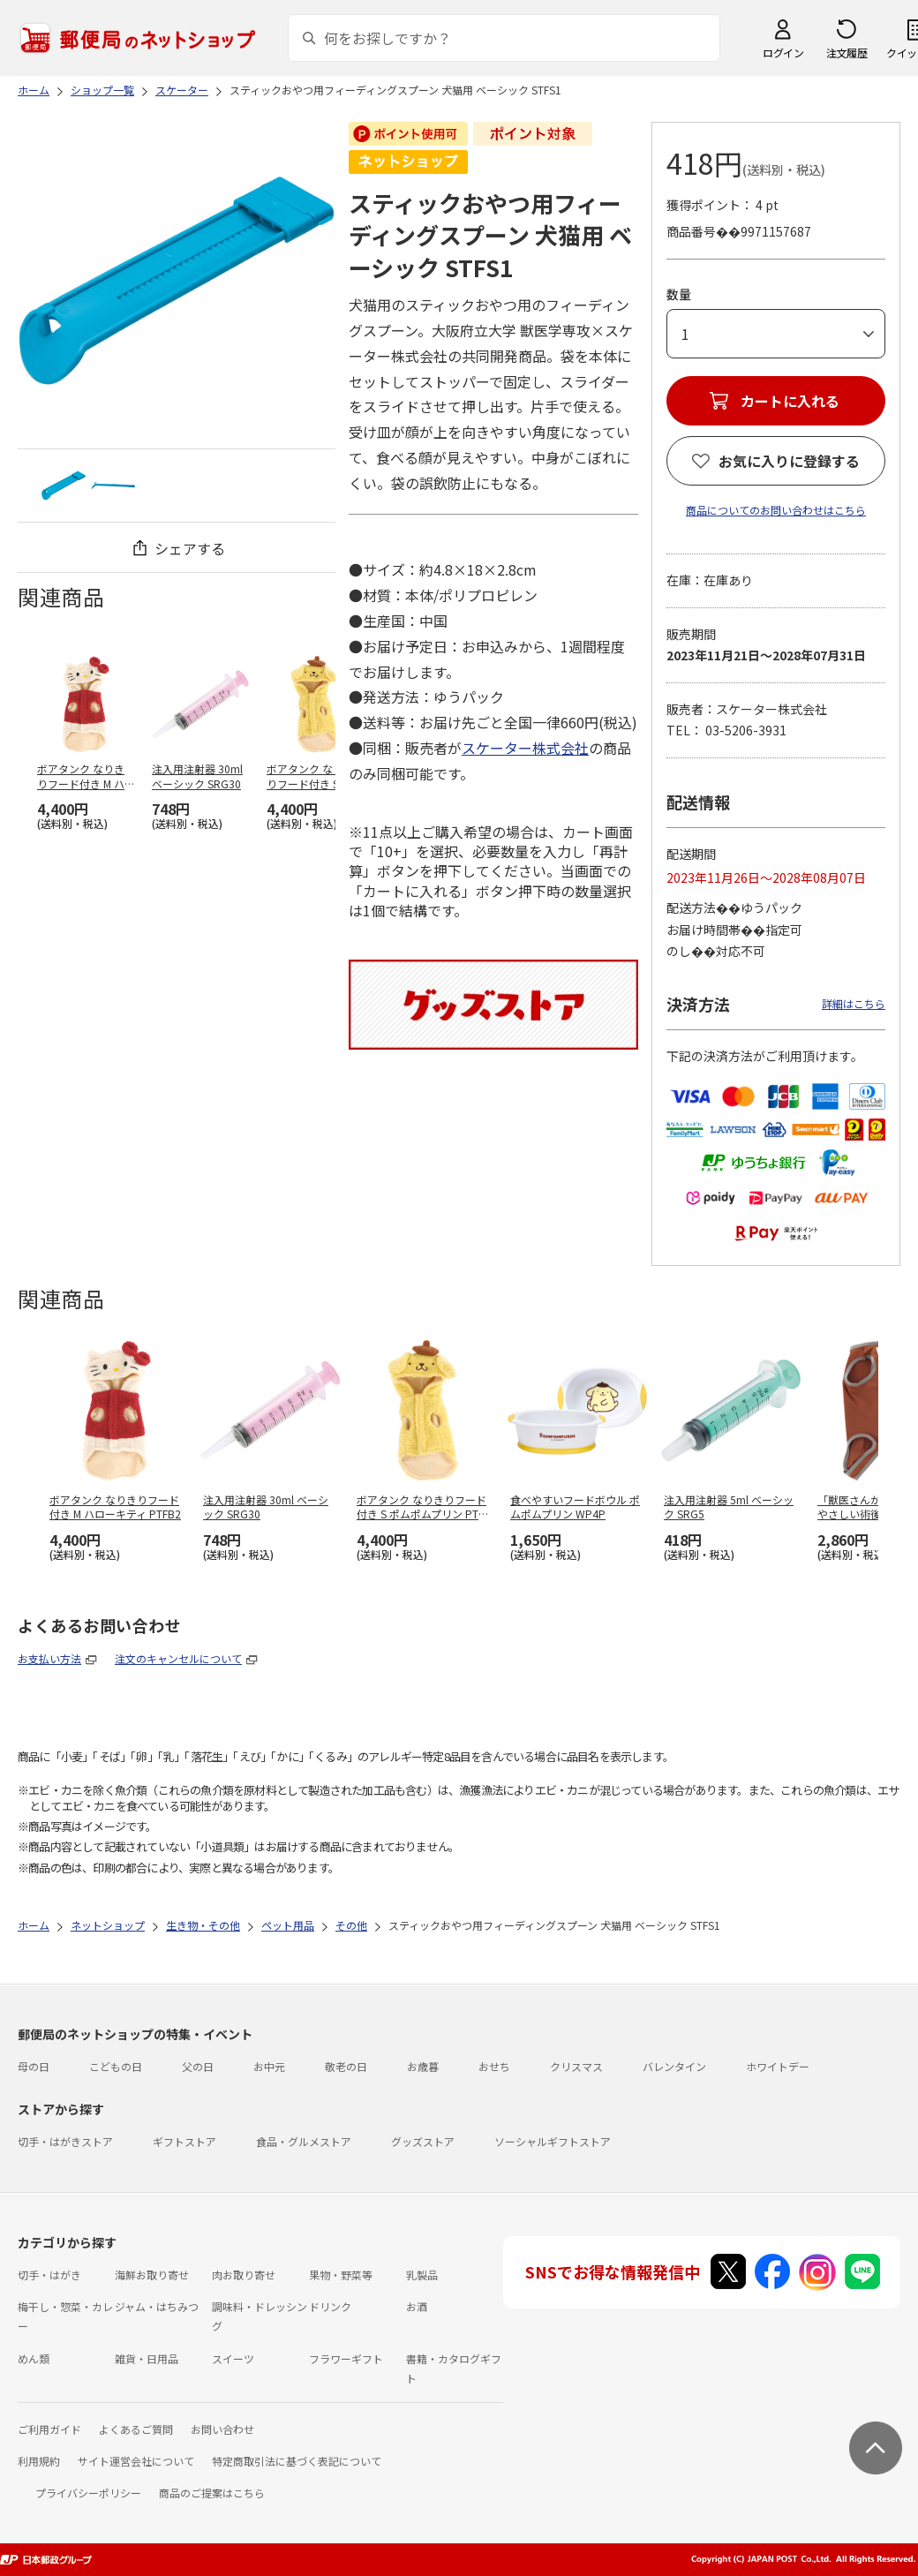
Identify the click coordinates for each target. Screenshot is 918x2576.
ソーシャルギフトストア (552, 2141)
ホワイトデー (777, 2066)
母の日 (33, 2066)
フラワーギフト (346, 2358)
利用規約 (39, 2460)
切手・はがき (49, 2274)
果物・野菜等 (340, 2274)
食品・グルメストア (303, 2141)
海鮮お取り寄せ (152, 2274)
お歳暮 (423, 2066)
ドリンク (330, 2306)
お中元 (269, 2066)
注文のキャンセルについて (178, 1658)
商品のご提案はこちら (212, 2492)
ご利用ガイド (49, 2429)
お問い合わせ (222, 2429)
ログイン (783, 52)
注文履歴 (846, 52)
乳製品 (422, 2274)
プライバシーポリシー (88, 2492)
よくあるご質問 (136, 2429)
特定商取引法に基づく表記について (296, 2460)
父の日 (198, 2066)
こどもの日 (115, 2066)
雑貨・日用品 (146, 2358)
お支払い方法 (49, 1658)
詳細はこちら (853, 1003)
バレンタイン (674, 2066)
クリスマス (576, 2066)
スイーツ (233, 2358)
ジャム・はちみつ (157, 2306)
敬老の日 (346, 2066)
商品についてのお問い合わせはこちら (776, 509)
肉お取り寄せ (243, 2274)
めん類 (33, 2358)
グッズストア (423, 2141)
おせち (494, 2066)
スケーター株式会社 (525, 747)
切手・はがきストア (65, 2141)
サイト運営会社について (136, 2460)
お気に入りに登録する (789, 460)
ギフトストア (184, 2141)
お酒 (416, 2306)
